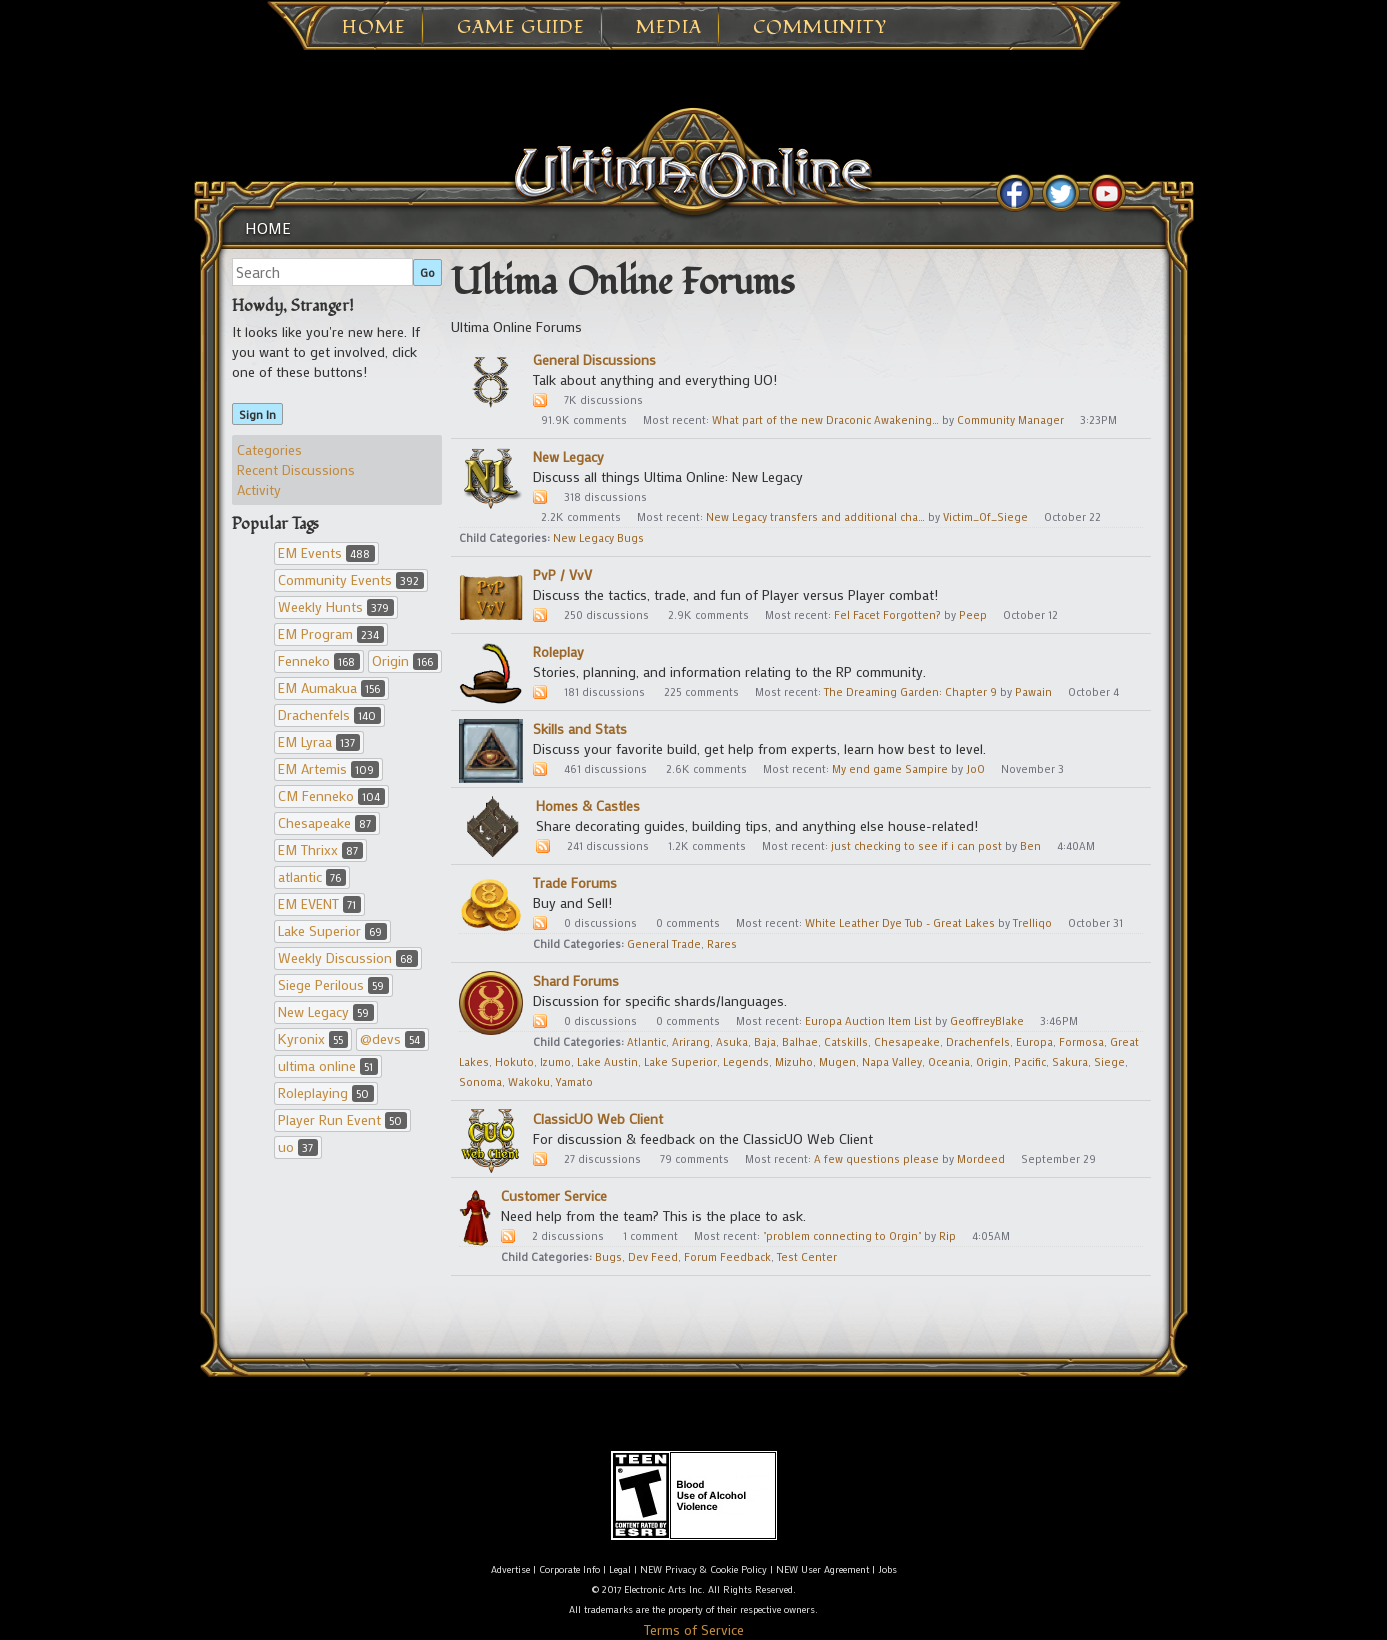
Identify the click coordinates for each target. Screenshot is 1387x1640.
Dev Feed (653, 1257)
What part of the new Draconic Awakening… (825, 420)
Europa (1034, 1042)
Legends (746, 1062)
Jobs (887, 1569)
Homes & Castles (588, 805)
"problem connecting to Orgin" (842, 1236)
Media (669, 28)
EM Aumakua (331, 687)
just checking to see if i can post (916, 846)
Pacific (1030, 1062)
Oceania (949, 1062)
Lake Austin (607, 1062)
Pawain (1033, 692)
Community (820, 28)
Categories (269, 449)
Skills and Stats (580, 728)
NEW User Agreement (822, 1569)
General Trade (664, 944)
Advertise (510, 1569)
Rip (947, 1236)
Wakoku (529, 1082)
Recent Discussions (296, 469)
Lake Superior (332, 930)
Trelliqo (1032, 923)
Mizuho (794, 1062)
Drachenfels (329, 714)
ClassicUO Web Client (598, 1118)
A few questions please (876, 1159)
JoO (975, 769)
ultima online (328, 1065)
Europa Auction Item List (868, 1021)
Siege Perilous (333, 984)
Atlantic (646, 1042)
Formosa (1081, 1042)
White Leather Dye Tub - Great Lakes (900, 923)
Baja (765, 1042)
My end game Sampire (890, 769)
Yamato (574, 1082)
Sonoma (480, 1082)
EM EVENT (319, 903)
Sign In (257, 414)
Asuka (732, 1042)
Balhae (800, 1042)
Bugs (608, 1257)
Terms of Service (694, 1629)
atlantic (312, 876)
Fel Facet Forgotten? (887, 615)
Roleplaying (326, 1092)
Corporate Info (569, 1569)
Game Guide (521, 28)
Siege (1109, 1062)
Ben (1030, 846)
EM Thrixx (320, 849)
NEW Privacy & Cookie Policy (703, 1569)
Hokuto (514, 1062)
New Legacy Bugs (598, 538)
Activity (259, 489)
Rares (722, 944)
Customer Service (554, 1195)
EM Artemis (328, 768)
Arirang (691, 1042)
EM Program (331, 633)
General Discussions (594, 359)
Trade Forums (575, 882)
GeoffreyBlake (987, 1021)
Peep (973, 615)
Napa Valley (892, 1062)
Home (374, 28)
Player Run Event (342, 1119)
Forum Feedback (727, 1257)
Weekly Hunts (336, 606)
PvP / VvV (562, 574)
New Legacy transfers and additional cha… (815, 517)
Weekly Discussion (348, 957)
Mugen (837, 1062)
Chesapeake (327, 822)
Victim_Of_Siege (985, 517)
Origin (405, 660)
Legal (620, 1569)
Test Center (807, 1257)
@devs (392, 1038)
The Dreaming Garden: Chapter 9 (910, 692)
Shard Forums (576, 980)
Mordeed (981, 1159)
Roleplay (558, 651)
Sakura (1070, 1062)
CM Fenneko (331, 795)
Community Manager (1010, 420)
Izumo (555, 1062)
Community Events (351, 579)
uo (298, 1146)
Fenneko (319, 660)
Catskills (846, 1042)
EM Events (326, 552)
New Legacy (326, 1011)
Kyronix (313, 1038)
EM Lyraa (319, 741)
